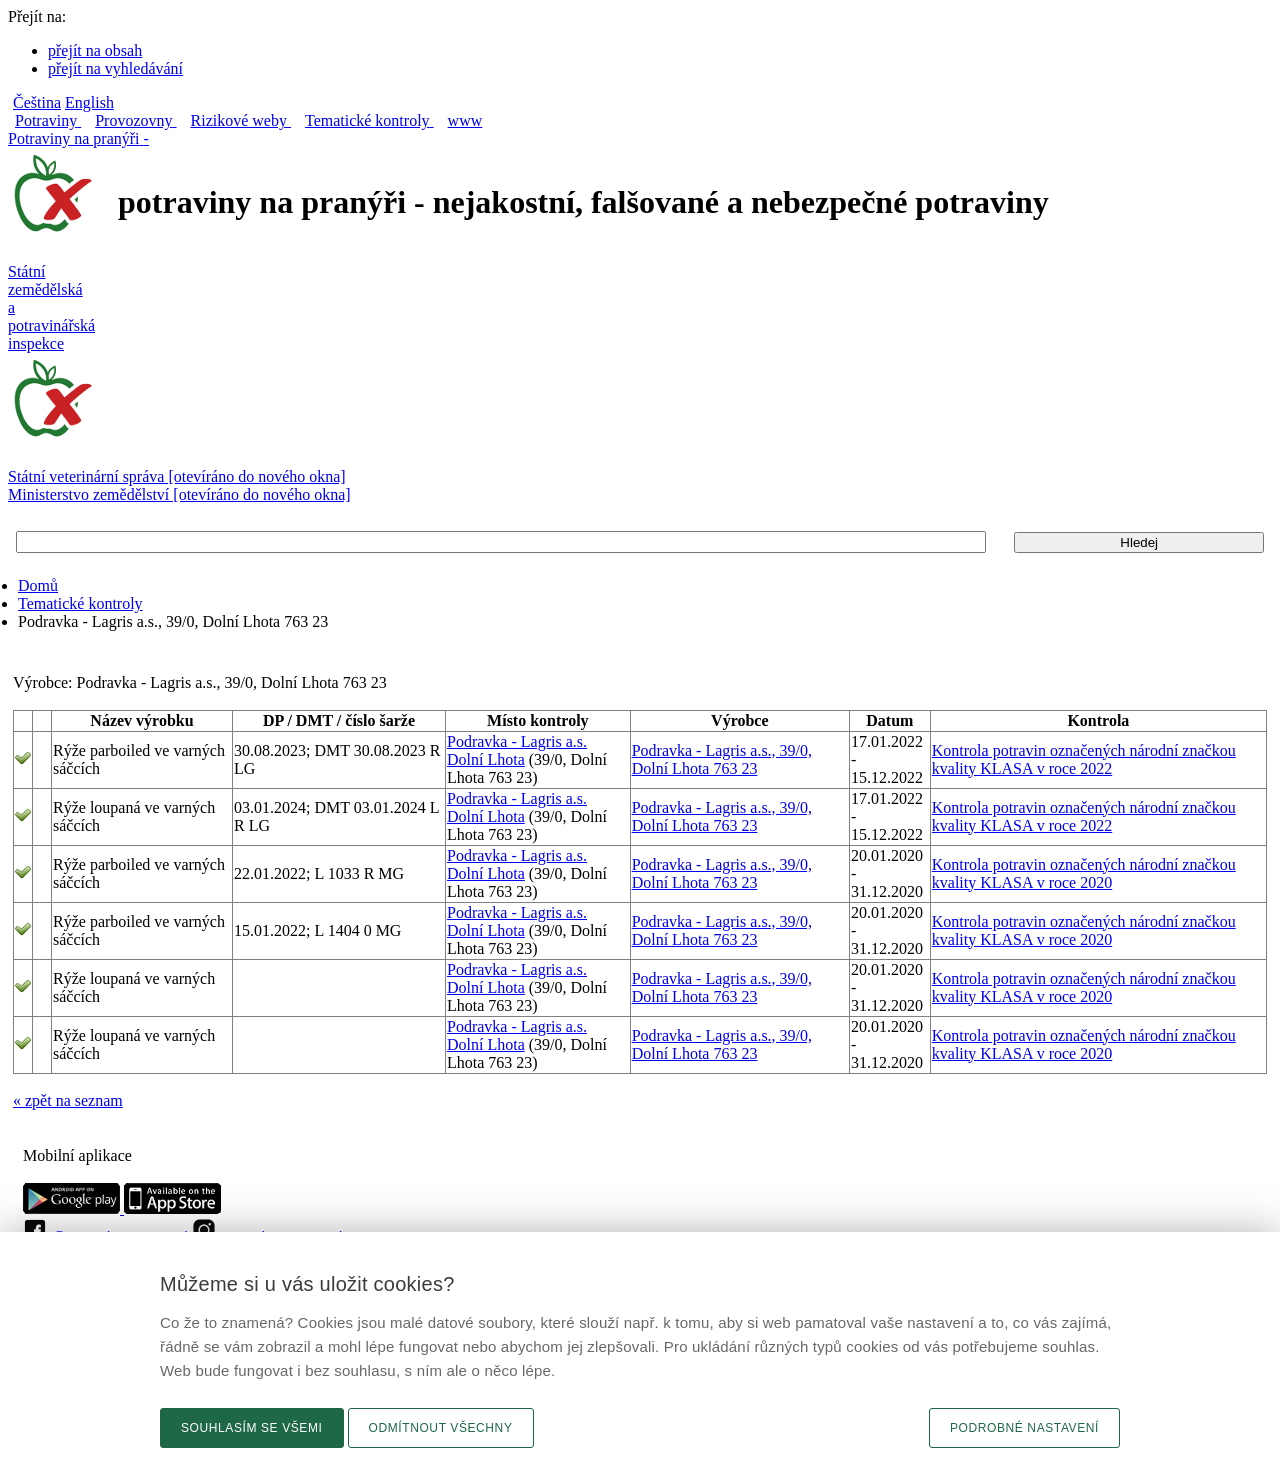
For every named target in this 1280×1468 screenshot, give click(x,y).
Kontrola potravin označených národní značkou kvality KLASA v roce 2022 (1084, 759)
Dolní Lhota (486, 759)
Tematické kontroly (80, 603)
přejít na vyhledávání (115, 68)
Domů (38, 585)
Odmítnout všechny (441, 1428)
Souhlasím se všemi (252, 1428)
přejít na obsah (95, 50)
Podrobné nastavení (1024, 1428)
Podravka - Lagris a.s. (517, 741)
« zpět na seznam (68, 1100)
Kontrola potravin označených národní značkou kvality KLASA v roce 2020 (1084, 873)
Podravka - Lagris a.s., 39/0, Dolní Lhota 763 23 (722, 759)
